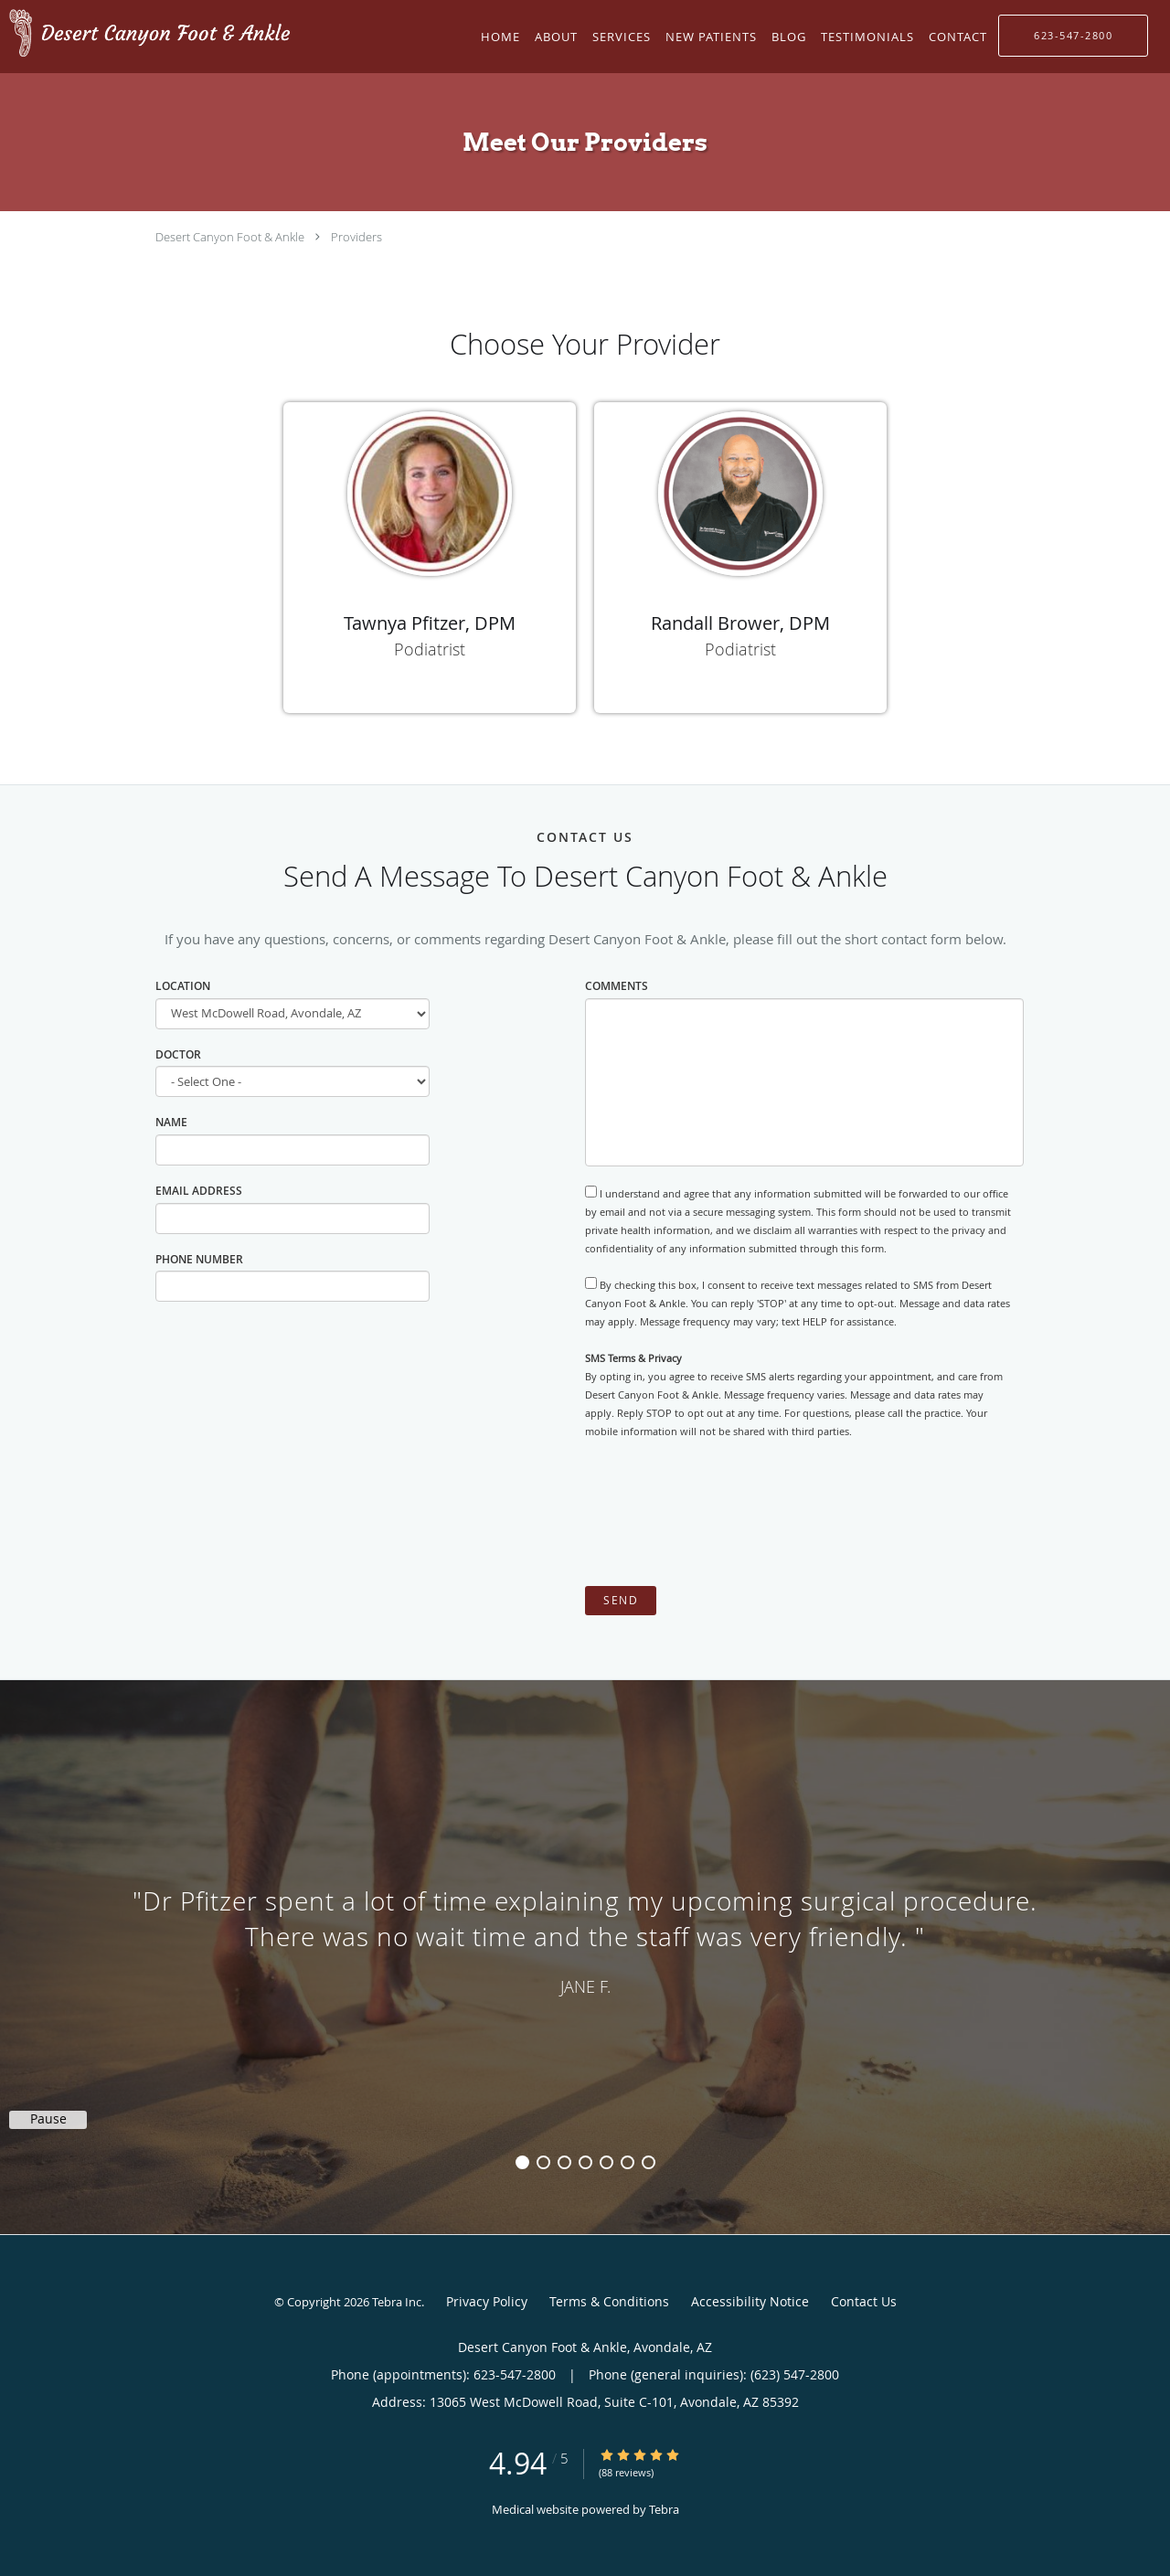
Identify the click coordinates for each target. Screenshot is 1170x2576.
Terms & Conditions (609, 2301)
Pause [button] (48, 2119)
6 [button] (627, 2162)
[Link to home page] (146, 34)
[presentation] (724, 1513)
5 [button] (606, 2162)
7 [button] (649, 2162)
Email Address (198, 1190)
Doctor (178, 1054)
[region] (585, 1939)
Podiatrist (429, 649)
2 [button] (543, 2162)
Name (171, 1122)
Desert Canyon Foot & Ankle (229, 237)
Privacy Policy (486, 2301)
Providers (356, 237)
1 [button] (522, 2162)
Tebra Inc (396, 2302)
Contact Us (864, 2301)
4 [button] (585, 2162)
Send (620, 1600)
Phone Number (199, 1259)
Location (182, 986)
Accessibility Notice (750, 2301)
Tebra (664, 2509)
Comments (616, 986)
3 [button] (564, 2162)
